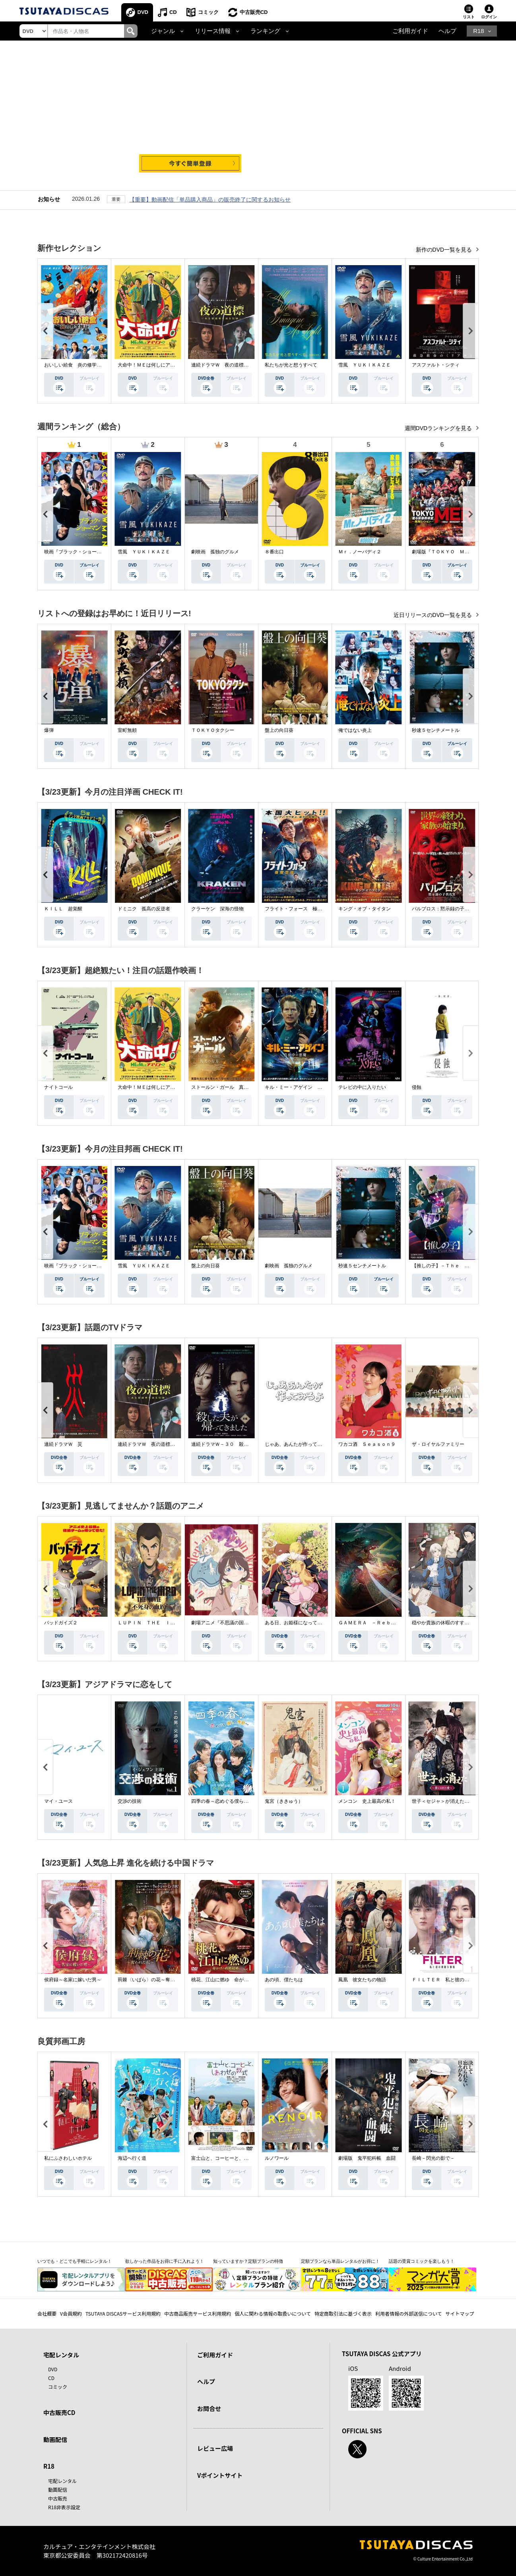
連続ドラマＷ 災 (63, 1444)
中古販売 (57, 2498)
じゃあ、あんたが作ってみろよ (298, 1444)
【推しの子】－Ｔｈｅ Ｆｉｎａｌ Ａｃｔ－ (462, 1266)
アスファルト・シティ (436, 365)
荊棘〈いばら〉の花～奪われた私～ (156, 1979)
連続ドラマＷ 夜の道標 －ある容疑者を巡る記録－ (248, 365)
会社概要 (46, 2313)
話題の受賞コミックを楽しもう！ (421, 2261)
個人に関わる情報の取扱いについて (273, 2313)
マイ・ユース (58, 1801)
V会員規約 (71, 2313)
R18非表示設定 (64, 2507)
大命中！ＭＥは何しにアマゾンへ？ (156, 365)
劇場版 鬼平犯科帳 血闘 (367, 2158)
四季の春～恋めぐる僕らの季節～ (227, 1801)
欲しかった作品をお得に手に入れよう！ (164, 2261)
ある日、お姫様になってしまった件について (312, 1623)
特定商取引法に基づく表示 (343, 2313)
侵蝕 (416, 1087)
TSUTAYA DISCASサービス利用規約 (123, 2313)
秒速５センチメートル (436, 730)
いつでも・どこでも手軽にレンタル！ (74, 2261)
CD (173, 12)
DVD (143, 12)
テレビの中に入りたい (362, 1087)
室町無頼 (127, 730)
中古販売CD (254, 12)
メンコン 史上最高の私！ (367, 1801)
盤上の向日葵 (279, 730)
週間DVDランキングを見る (439, 428)
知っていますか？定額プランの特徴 (248, 2261)
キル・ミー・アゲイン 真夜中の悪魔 (305, 1087)
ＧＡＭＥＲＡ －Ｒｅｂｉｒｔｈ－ (376, 1623)
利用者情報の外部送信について (408, 2313)
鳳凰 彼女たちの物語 (362, 1979)
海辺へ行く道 (132, 2158)
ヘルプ (447, 31)
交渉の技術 (130, 1801)
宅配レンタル (62, 2480)
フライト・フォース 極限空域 (298, 909)
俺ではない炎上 (355, 730)
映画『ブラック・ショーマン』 (77, 552)
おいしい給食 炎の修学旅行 (75, 365)
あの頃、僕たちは (284, 1979)
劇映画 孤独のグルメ (215, 552)
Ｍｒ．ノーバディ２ (359, 552)
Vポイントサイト (219, 2475)
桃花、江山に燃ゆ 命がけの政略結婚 (231, 1979)
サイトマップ (460, 2313)
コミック (208, 12)
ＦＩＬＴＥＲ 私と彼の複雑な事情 (450, 1979)
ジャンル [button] (163, 31)
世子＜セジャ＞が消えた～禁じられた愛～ (457, 1801)
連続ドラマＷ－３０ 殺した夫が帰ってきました (243, 1444)
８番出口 (274, 552)
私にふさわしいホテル (68, 2158)
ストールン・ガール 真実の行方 (227, 1087)
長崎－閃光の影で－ (433, 2158)
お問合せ (209, 2408)
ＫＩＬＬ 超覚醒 (63, 909)
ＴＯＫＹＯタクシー (212, 730)
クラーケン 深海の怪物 (217, 909)
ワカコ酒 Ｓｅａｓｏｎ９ (367, 1444)
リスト (469, 17)
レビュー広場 (215, 2448)
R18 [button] (478, 31)
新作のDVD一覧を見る (444, 249)
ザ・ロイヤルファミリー (438, 1444)
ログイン (489, 17)
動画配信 (55, 2439)
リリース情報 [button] (213, 31)
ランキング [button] (265, 31)
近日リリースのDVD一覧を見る (433, 615)
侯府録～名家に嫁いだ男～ (72, 1979)
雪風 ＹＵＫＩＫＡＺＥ (364, 365)
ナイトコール (58, 1087)
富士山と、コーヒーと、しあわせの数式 (234, 2158)
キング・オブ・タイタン (364, 909)
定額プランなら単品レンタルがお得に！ (340, 2261)
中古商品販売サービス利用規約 (197, 2313)
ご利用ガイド (410, 31)
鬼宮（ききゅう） (284, 1801)
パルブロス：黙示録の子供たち (445, 909)
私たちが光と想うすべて (291, 365)
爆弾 (49, 730)
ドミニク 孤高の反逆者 (144, 909)
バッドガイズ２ (61, 1623)
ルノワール (277, 2158)
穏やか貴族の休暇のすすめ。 (443, 1623)
